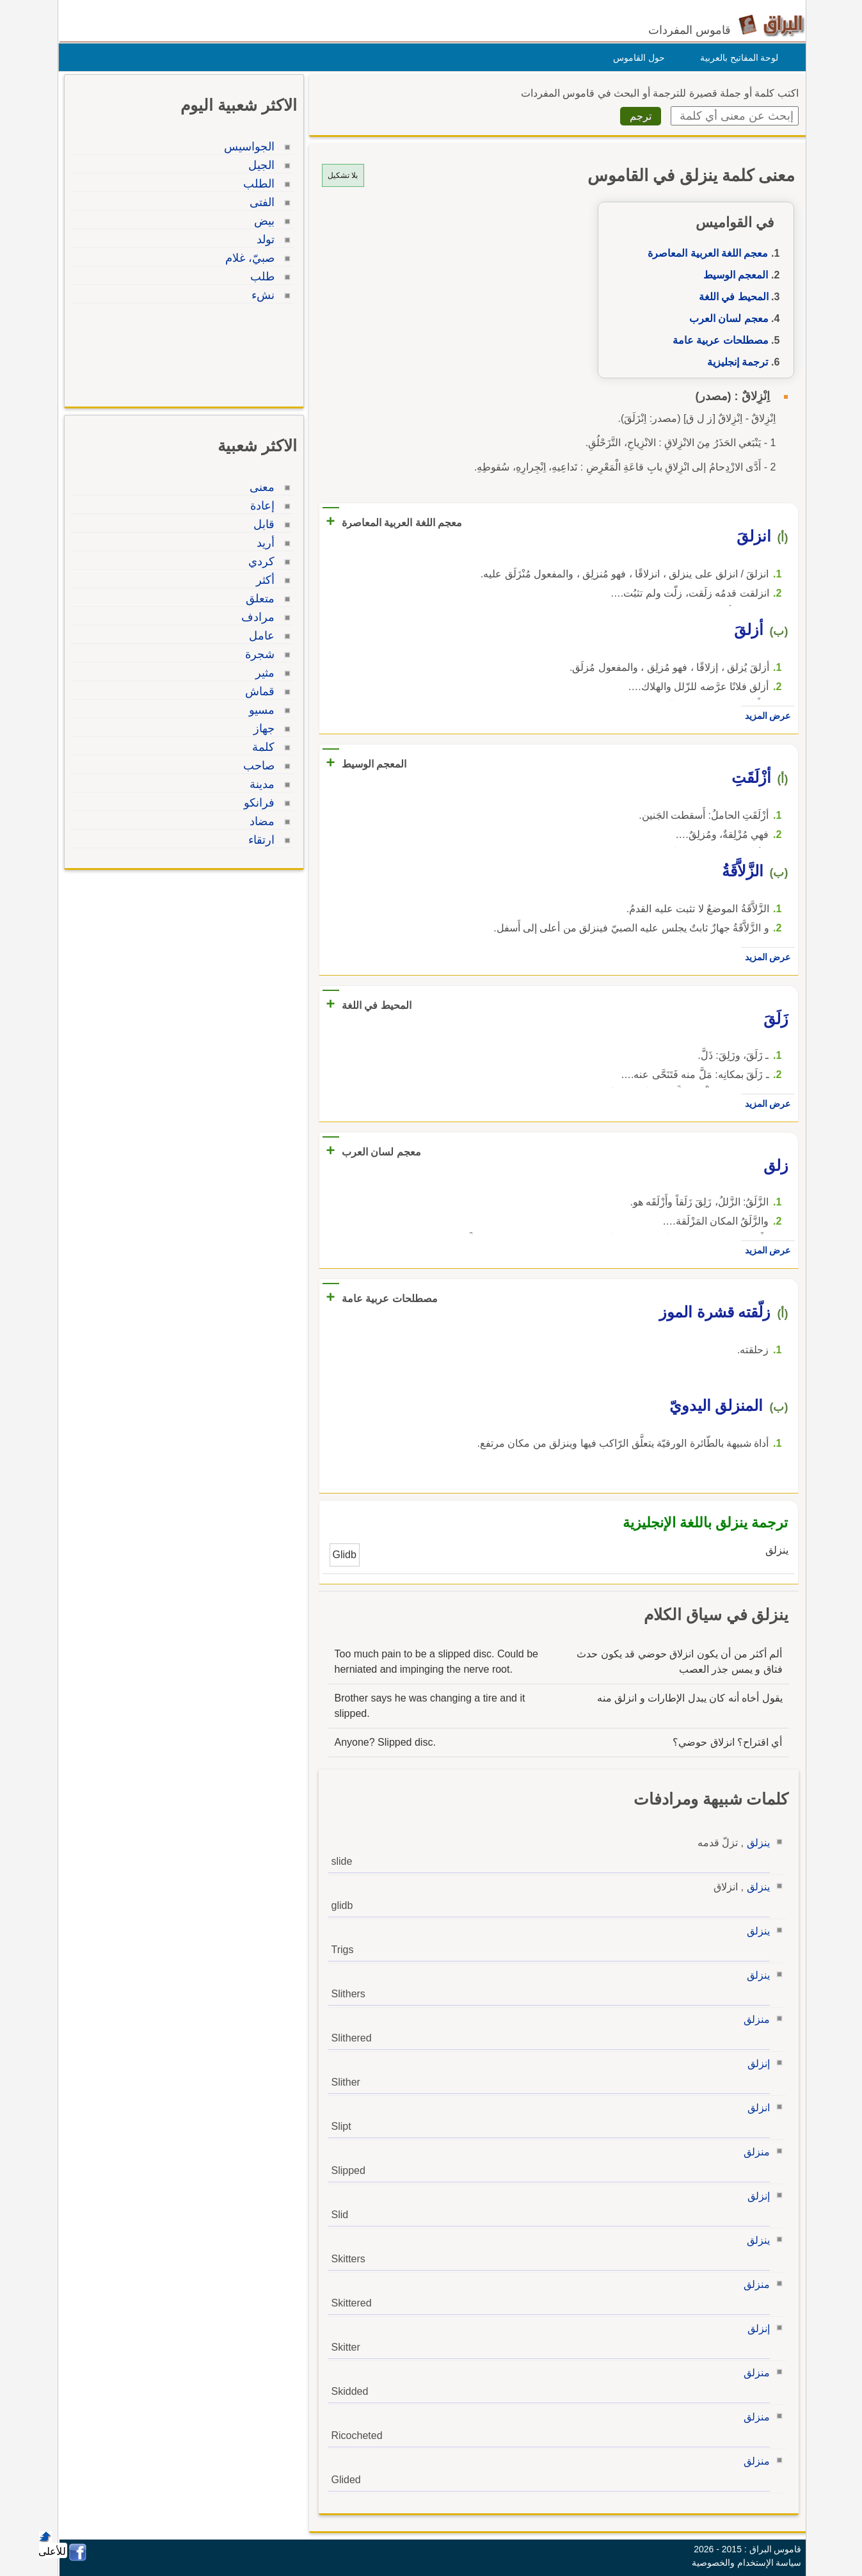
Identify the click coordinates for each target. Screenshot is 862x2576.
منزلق (753, 2019)
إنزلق (755, 2063)
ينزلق (755, 1842)
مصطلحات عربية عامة (717, 340)
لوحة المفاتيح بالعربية (736, 57)
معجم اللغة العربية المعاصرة (704, 253)
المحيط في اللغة (730, 296)
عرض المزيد (765, 716)
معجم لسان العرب (725, 318)
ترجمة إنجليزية (734, 362)
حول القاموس (636, 57)
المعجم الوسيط (732, 275)
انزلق (755, 2107)
